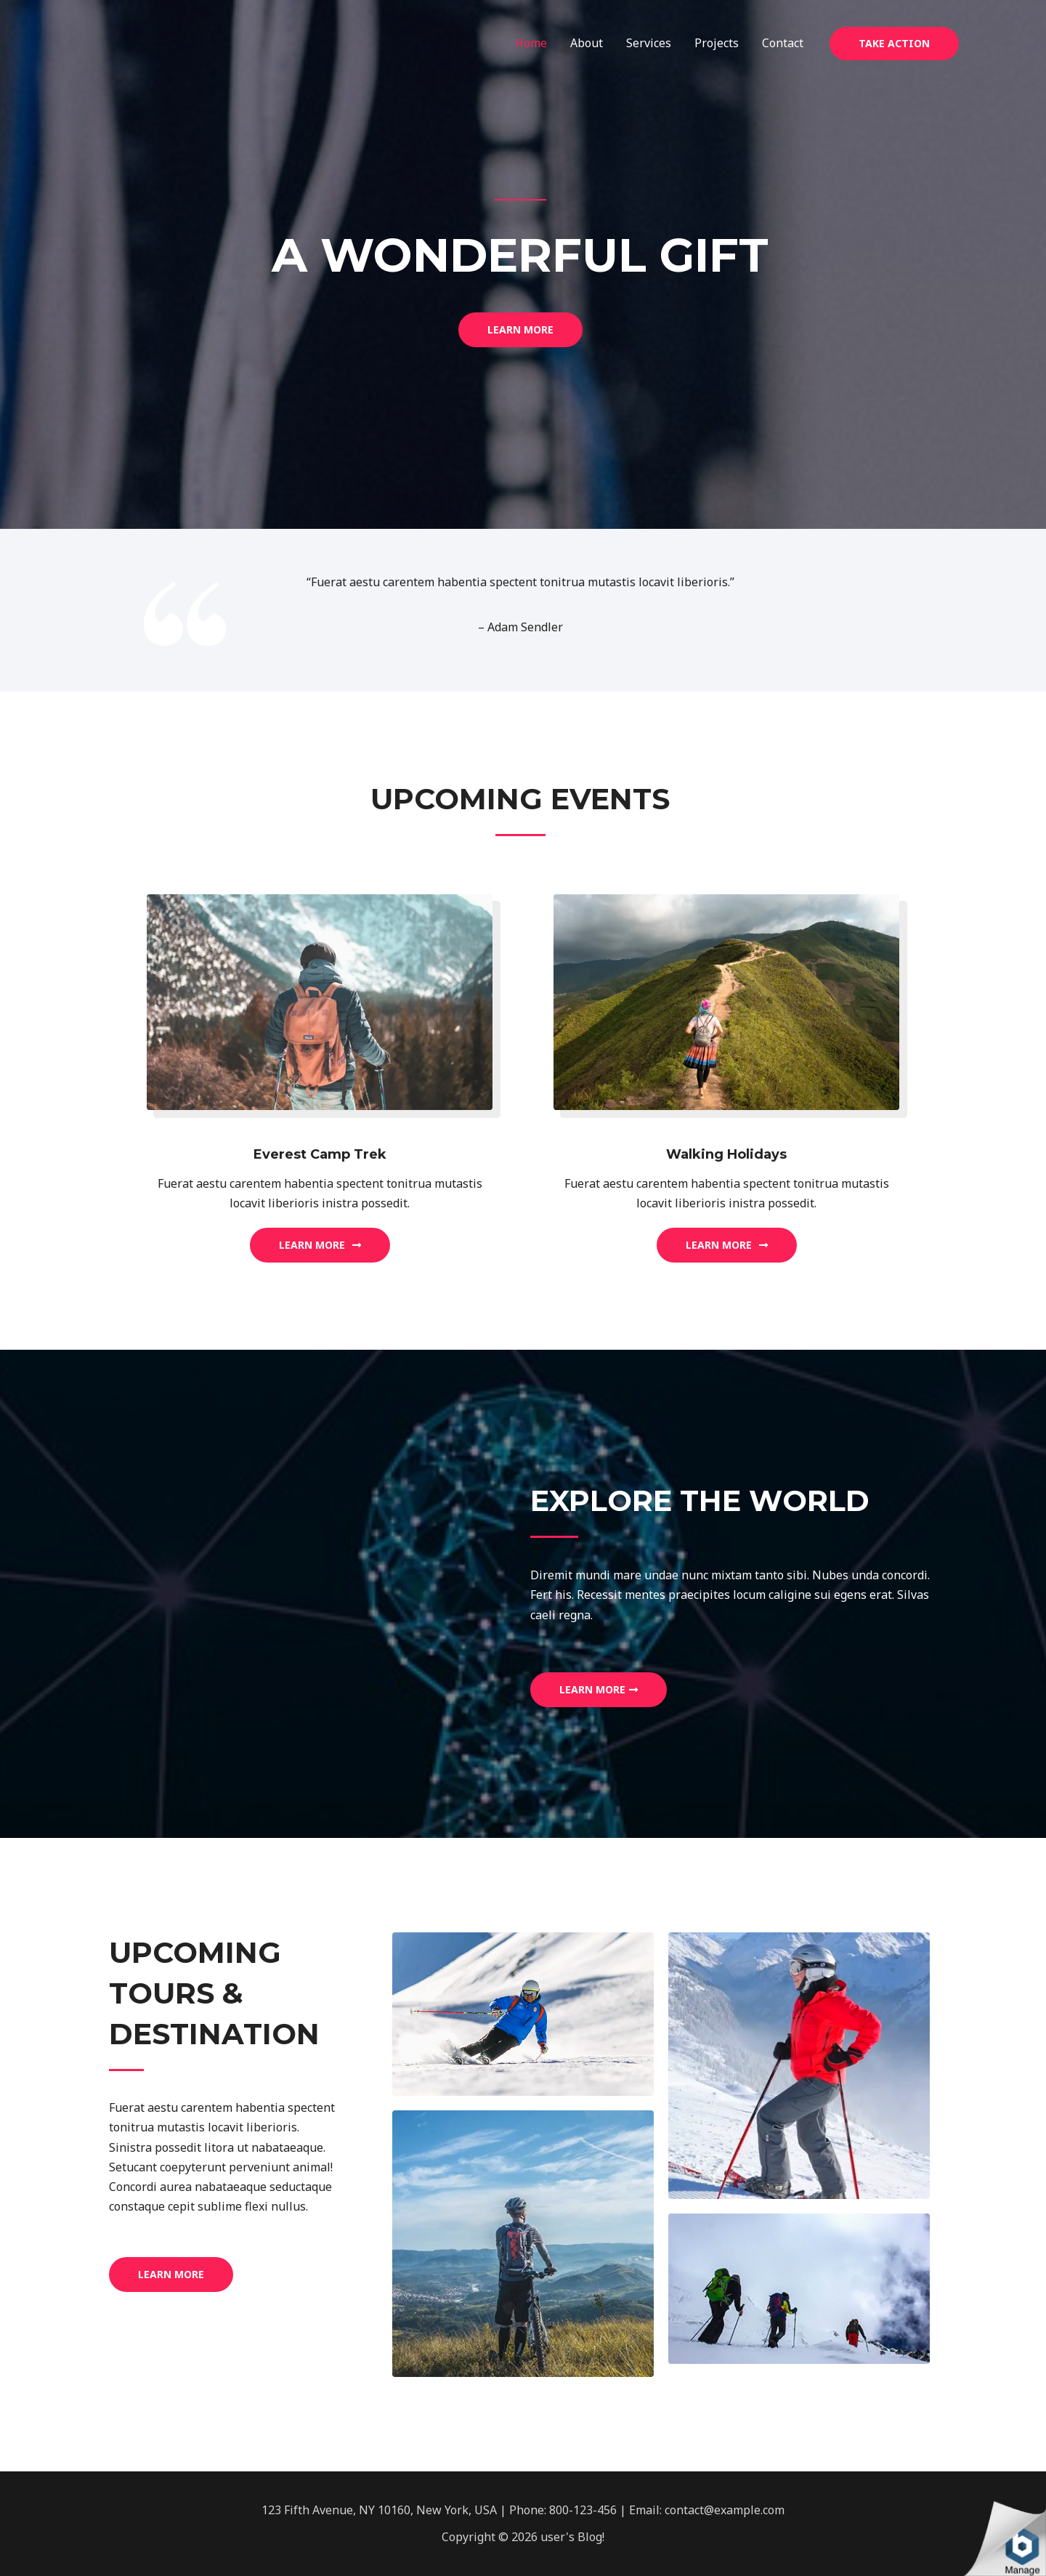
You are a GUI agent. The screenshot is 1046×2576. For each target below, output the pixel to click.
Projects (716, 43)
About (586, 43)
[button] (520, 329)
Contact (782, 43)
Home (531, 43)
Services (648, 43)
